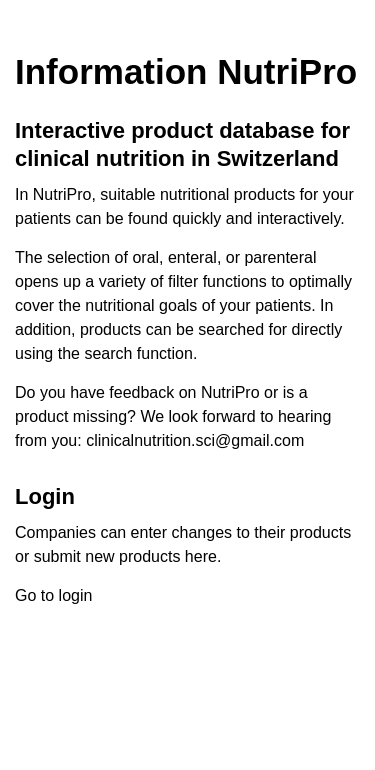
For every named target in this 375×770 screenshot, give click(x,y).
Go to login (53, 595)
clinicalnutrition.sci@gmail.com (195, 440)
